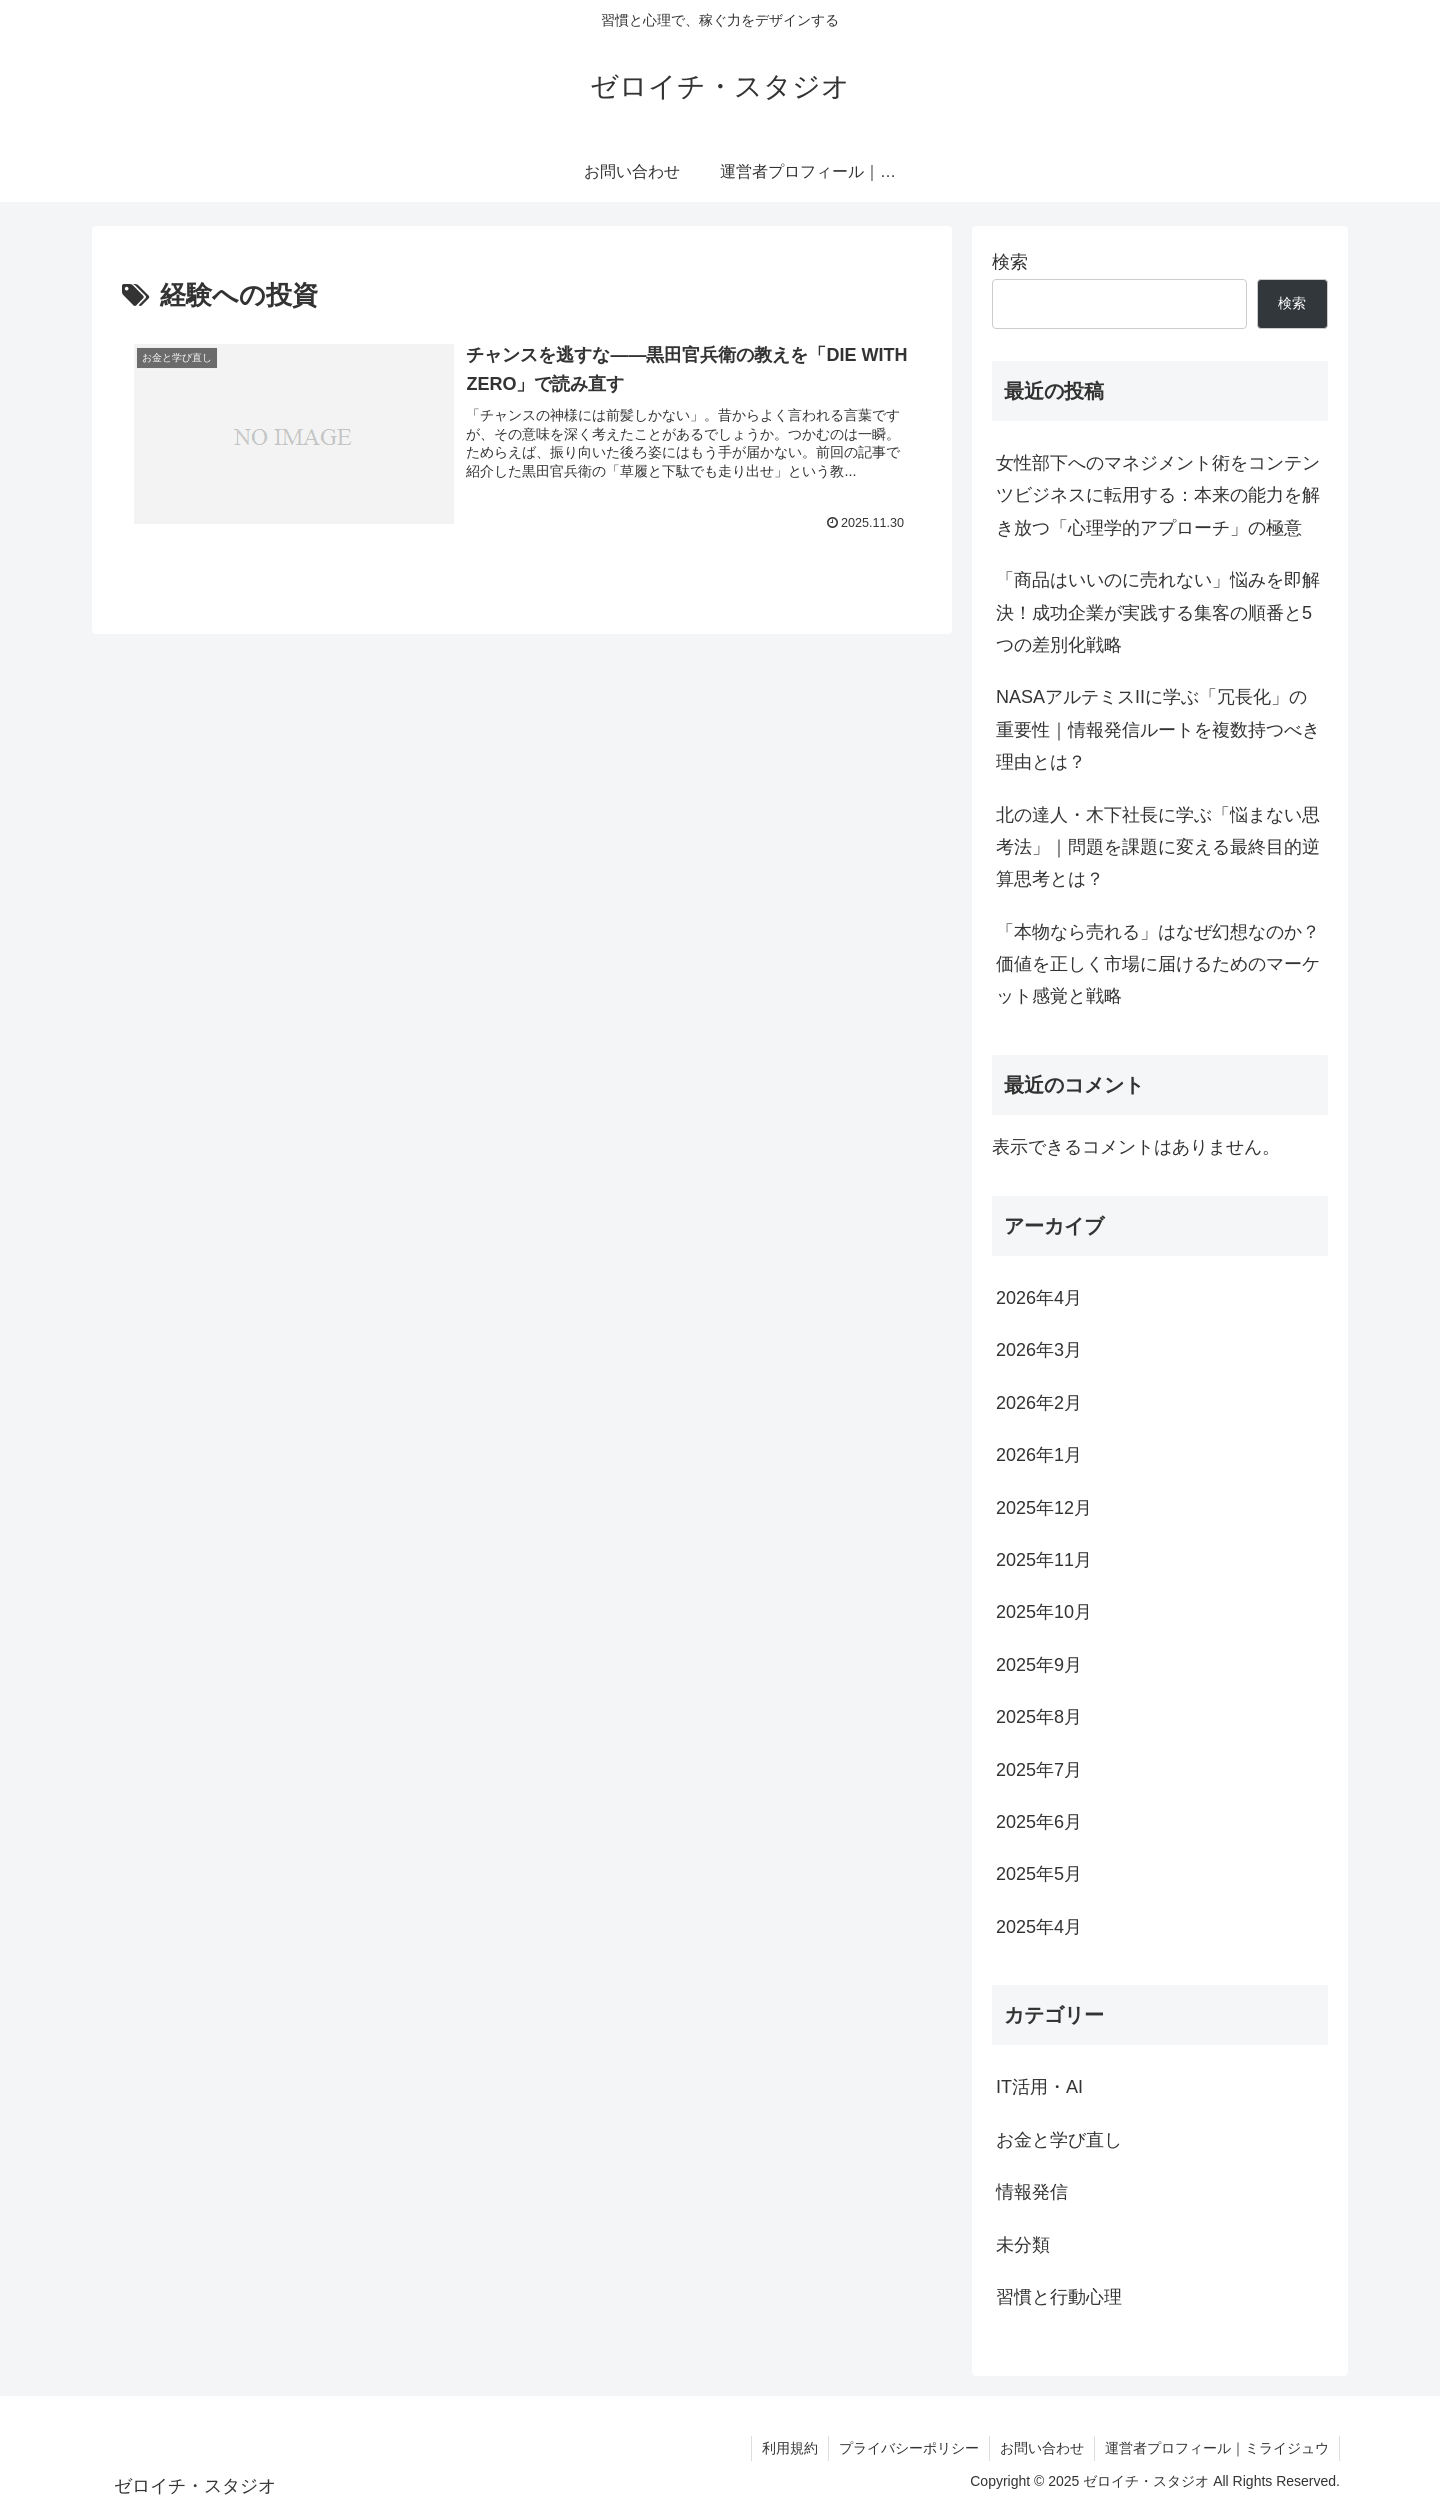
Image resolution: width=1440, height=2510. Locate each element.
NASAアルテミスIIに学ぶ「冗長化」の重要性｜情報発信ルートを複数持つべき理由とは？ (1158, 729)
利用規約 (790, 2448)
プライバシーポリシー (909, 2448)
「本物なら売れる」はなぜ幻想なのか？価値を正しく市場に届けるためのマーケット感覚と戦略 (1158, 964)
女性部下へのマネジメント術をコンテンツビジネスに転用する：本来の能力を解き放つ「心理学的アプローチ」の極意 (1158, 495)
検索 (1010, 262)
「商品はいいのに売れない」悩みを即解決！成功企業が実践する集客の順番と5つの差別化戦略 (1158, 612)
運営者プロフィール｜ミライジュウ (1217, 2448)
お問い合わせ (1042, 2448)
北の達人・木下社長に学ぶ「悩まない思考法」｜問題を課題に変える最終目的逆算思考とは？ (1158, 847)
